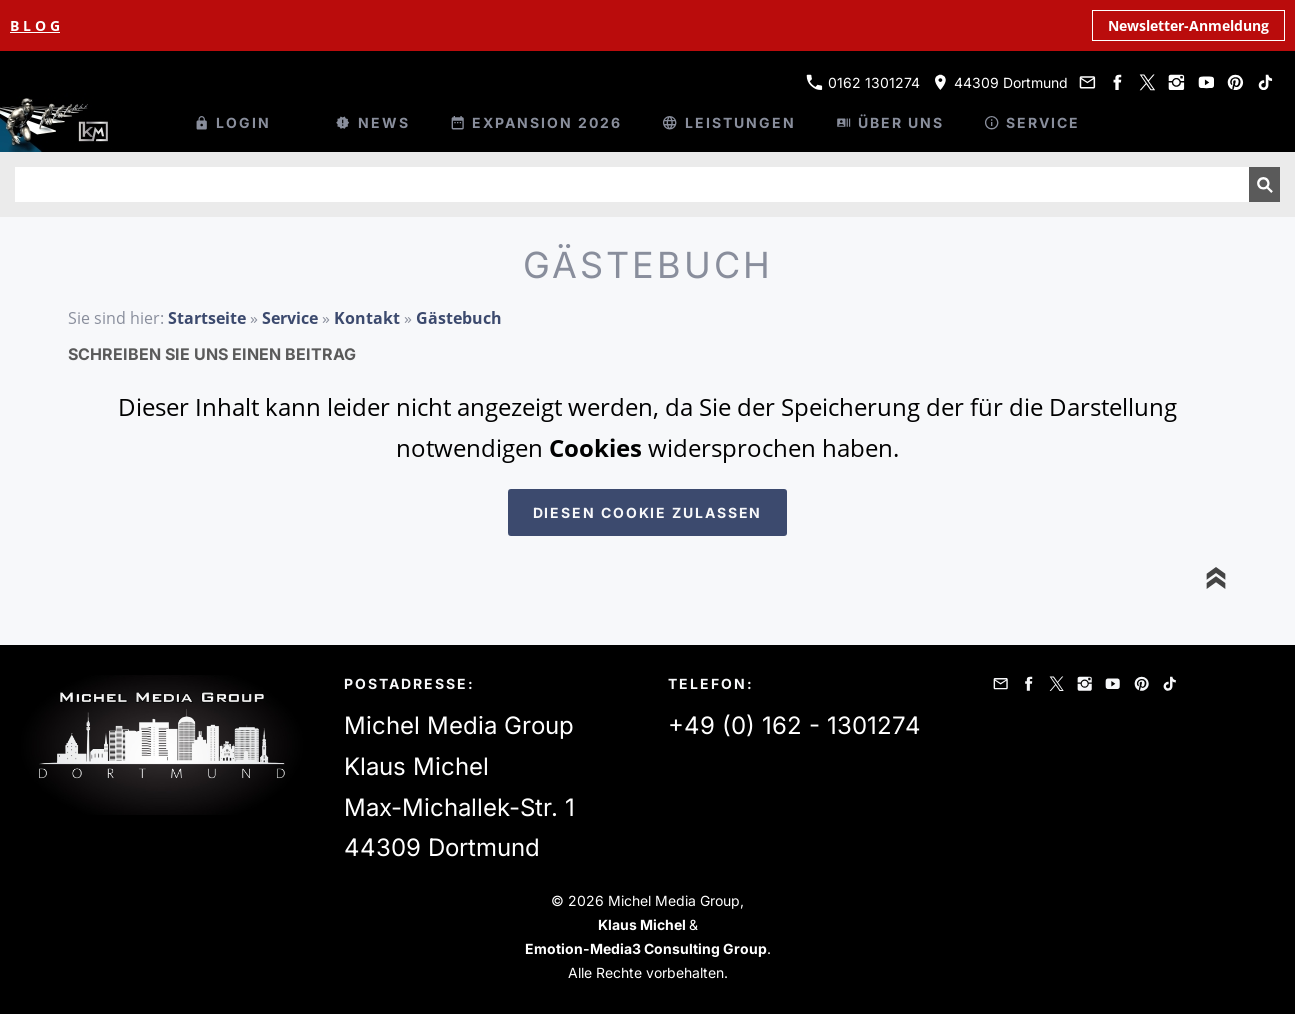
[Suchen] (632, 184)
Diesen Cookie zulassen (648, 512)
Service (290, 318)
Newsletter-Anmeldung (1188, 25)
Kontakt (367, 318)
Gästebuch (459, 318)
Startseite (207, 318)
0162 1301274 (863, 82)
